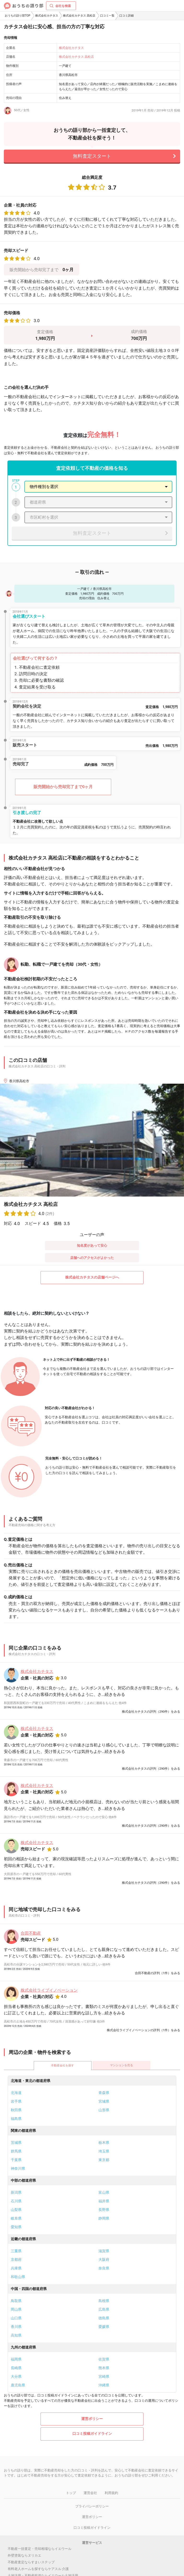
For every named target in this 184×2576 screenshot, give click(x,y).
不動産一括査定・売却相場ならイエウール (39, 2549)
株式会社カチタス (46, 15)
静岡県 (103, 2218)
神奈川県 (18, 2168)
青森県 (103, 2093)
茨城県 (16, 2142)
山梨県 (16, 2210)
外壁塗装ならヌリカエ (24, 2555)
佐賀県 (103, 2359)
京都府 (16, 2259)
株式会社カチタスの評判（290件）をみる (151, 1711)
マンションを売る (121, 2065)
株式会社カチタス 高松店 (79, 15)
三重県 (16, 2251)
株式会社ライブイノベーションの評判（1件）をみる (143, 2030)
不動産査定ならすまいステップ (31, 2562)
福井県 (103, 2201)
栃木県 (103, 2142)
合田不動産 (31, 1933)
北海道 (16, 2093)
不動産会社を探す (62, 2065)
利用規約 (111, 2493)
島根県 (103, 2301)
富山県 (103, 2192)
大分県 (16, 2376)
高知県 (16, 2335)
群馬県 (16, 2151)
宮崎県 (103, 2376)
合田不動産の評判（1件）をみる (157, 1973)
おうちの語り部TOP (17, 15)
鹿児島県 (18, 2385)
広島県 (103, 2309)
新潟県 (16, 2192)
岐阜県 (16, 2218)
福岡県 (16, 2359)
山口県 (16, 2318)
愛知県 (16, 2227)
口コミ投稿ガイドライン (92, 2433)
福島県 (16, 2119)
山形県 (103, 2110)
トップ (71, 2493)
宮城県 (103, 2101)
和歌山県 (18, 2277)
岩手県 (16, 2101)
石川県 (16, 2201)
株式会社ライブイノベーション (49, 1990)
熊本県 (103, 2368)
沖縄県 (103, 2385)
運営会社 (90, 2493)
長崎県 (16, 2368)
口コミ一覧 (107, 15)
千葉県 (16, 2160)
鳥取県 (16, 2301)
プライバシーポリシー (92, 2506)
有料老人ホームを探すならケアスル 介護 (38, 2569)
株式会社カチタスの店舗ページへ (92, 1277)
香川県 (16, 2327)
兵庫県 (16, 2268)
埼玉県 (103, 2151)
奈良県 (103, 2268)
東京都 (103, 2160)
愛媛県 (103, 2327)
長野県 (103, 2210)
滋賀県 (103, 2251)
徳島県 (103, 2318)
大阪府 (103, 2259)
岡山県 (16, 2309)
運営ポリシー (92, 2419)
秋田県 (16, 2110)
